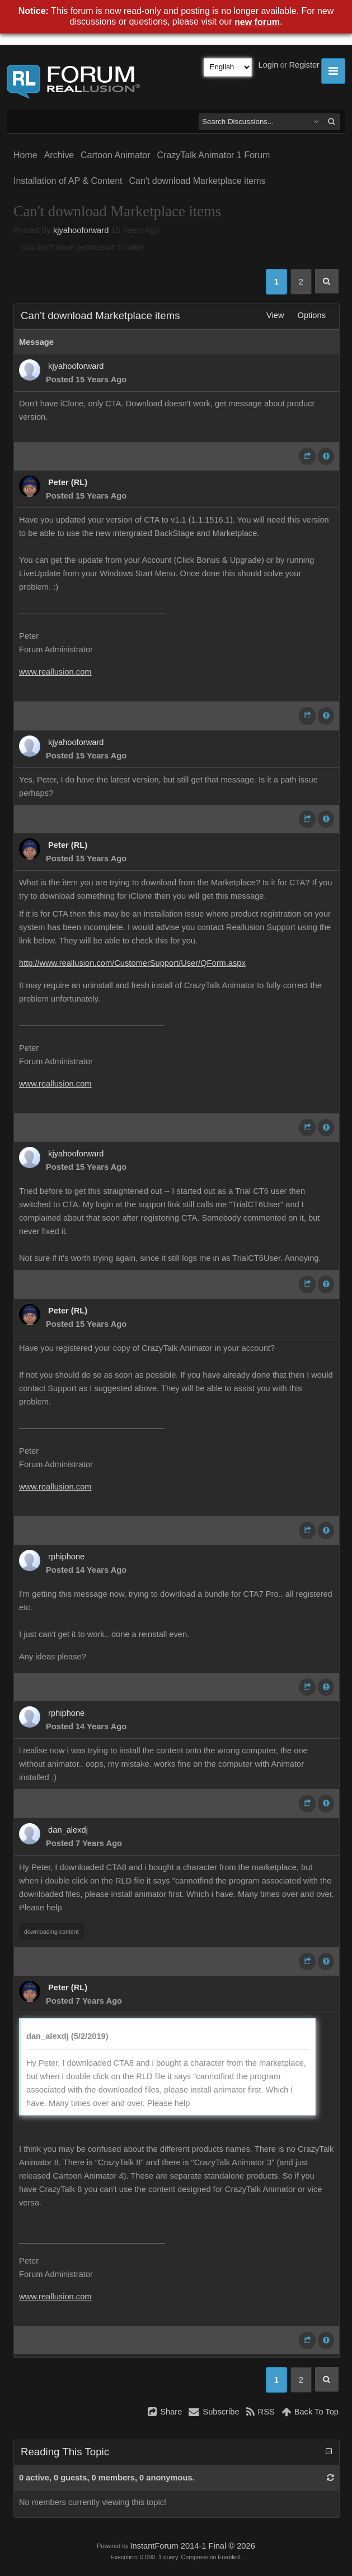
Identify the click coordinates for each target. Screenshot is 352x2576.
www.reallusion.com (55, 671)
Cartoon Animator (116, 155)
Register (304, 64)
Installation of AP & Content (68, 181)
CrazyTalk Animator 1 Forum (213, 155)
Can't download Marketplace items (197, 181)
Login (269, 64)
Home (25, 155)
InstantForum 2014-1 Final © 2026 (192, 2545)
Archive (59, 155)
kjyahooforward (81, 230)
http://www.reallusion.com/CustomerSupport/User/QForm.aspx (132, 963)
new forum (257, 22)
